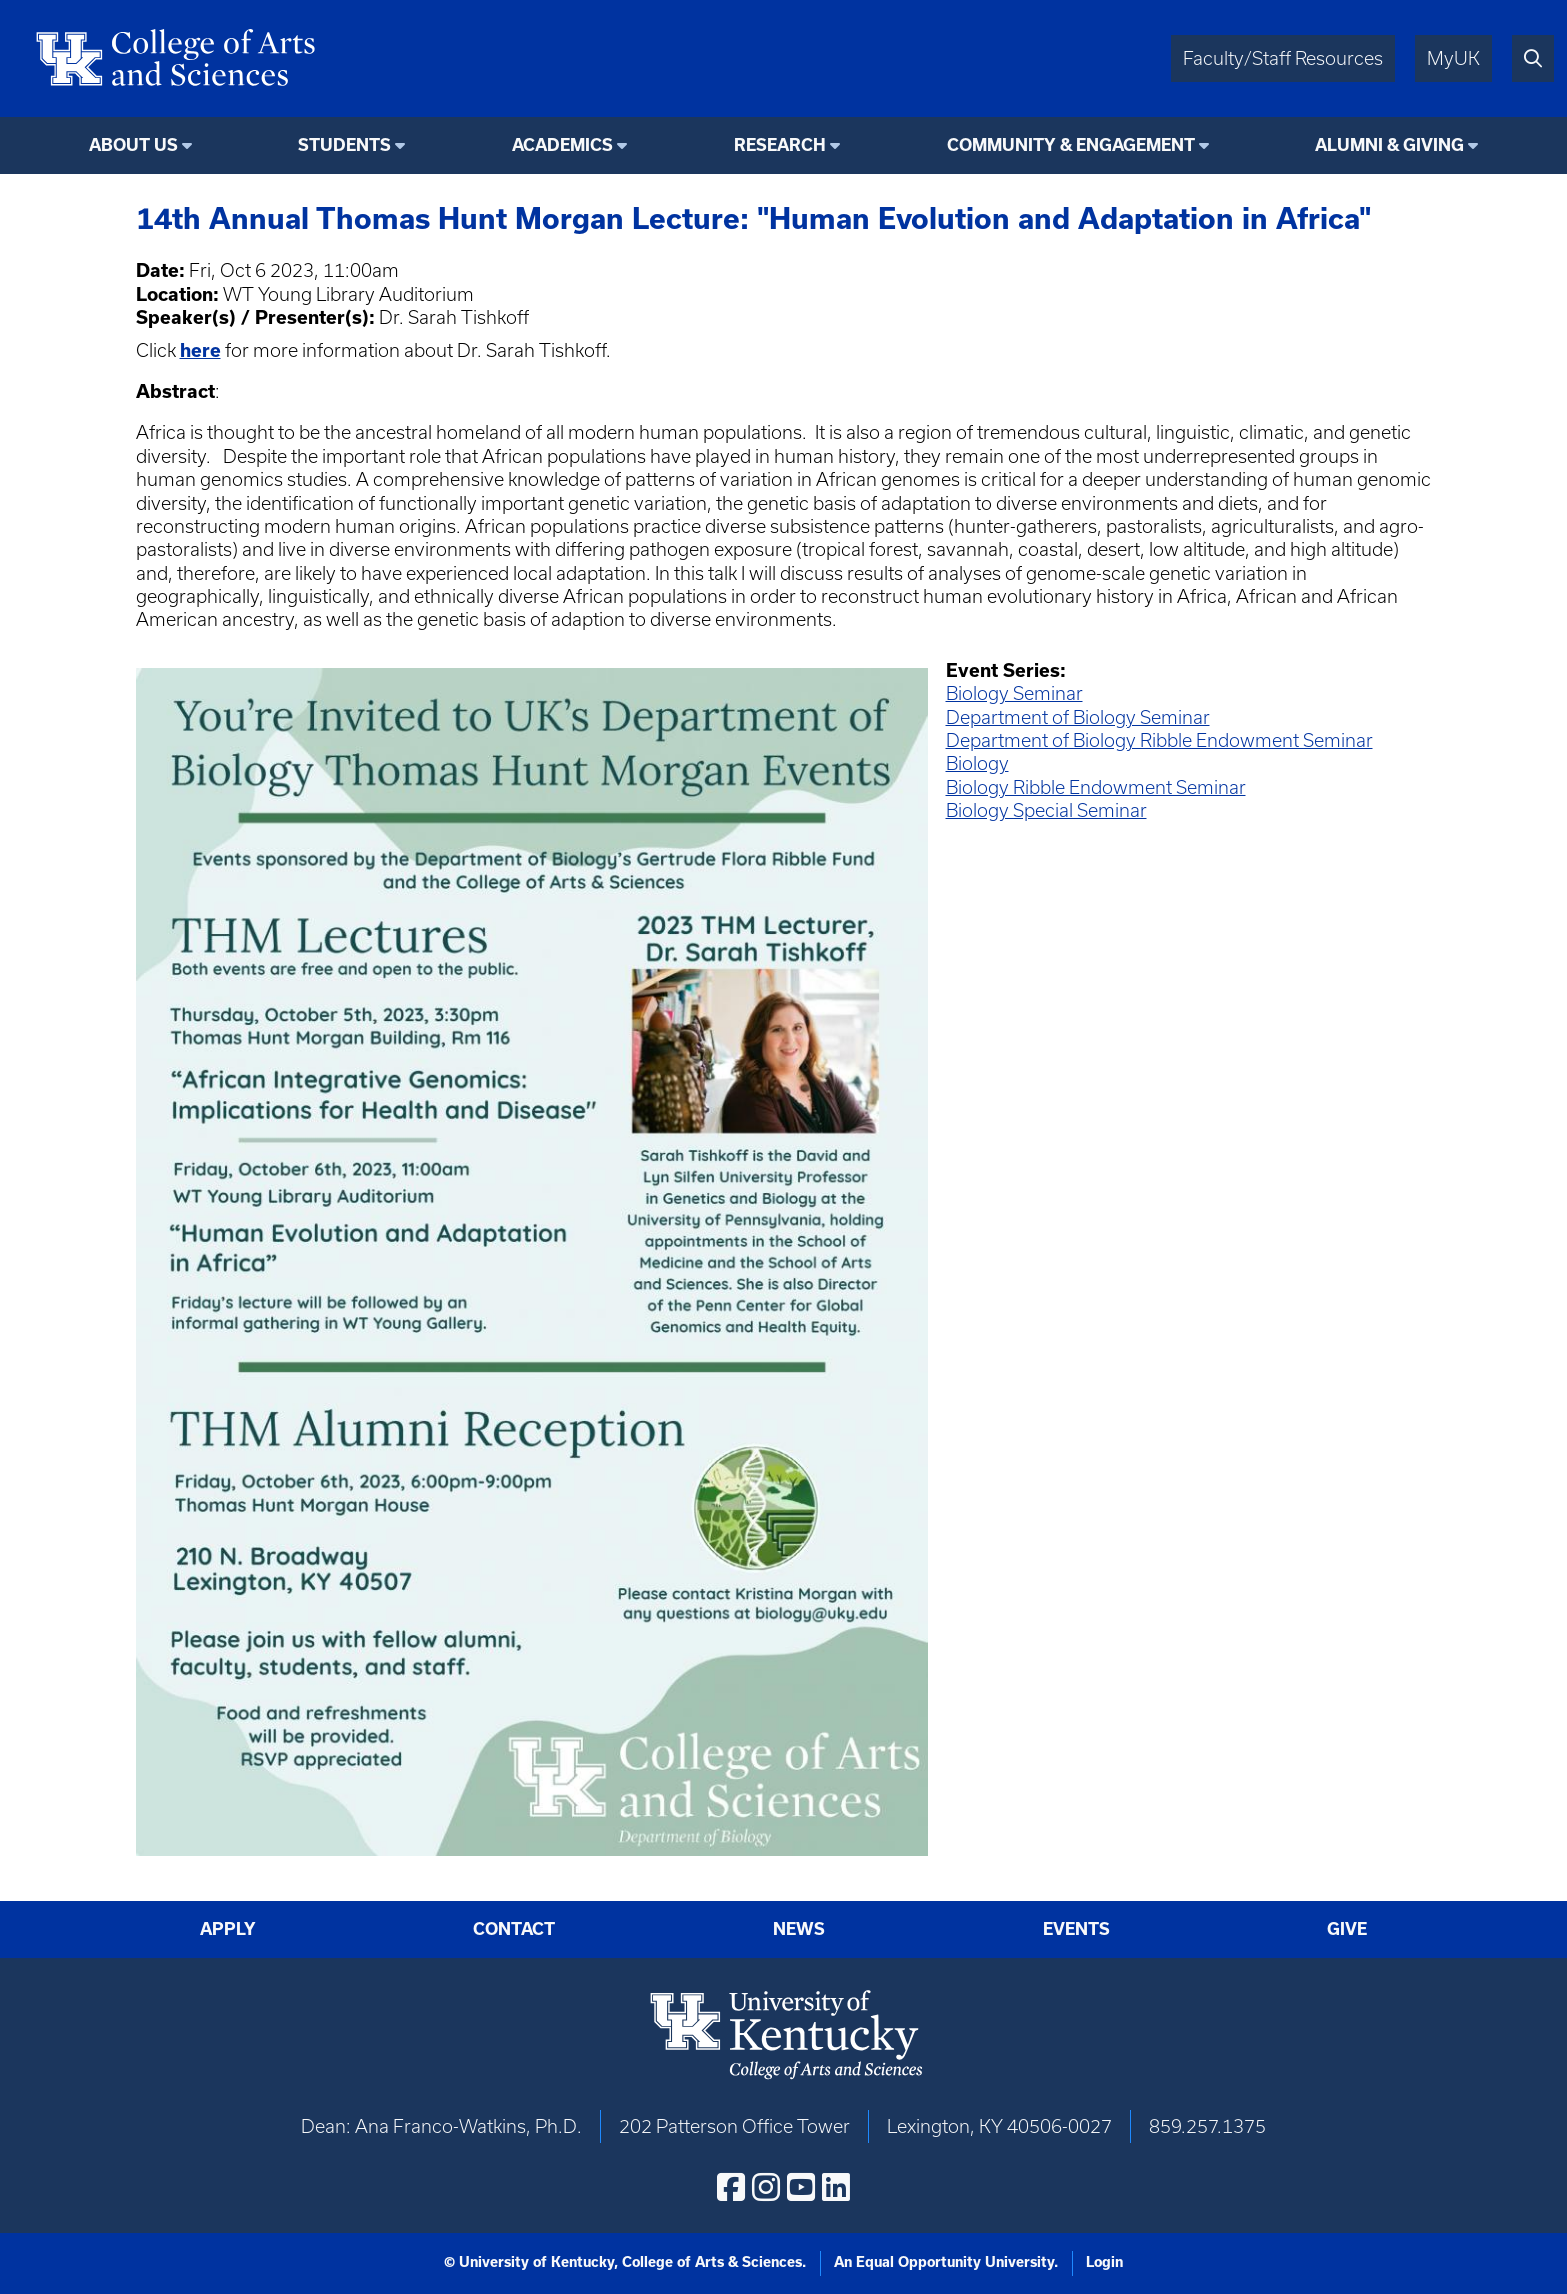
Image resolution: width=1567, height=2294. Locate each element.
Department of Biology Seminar (1078, 717)
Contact (514, 1929)
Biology (977, 763)
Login (1104, 2262)
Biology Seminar (1014, 693)
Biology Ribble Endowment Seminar (1096, 787)
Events (1076, 1929)
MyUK (1453, 58)
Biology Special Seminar (1046, 810)
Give (1347, 1929)
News (799, 1929)
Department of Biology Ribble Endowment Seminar (1159, 740)
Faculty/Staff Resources (1283, 58)
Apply (228, 1929)
